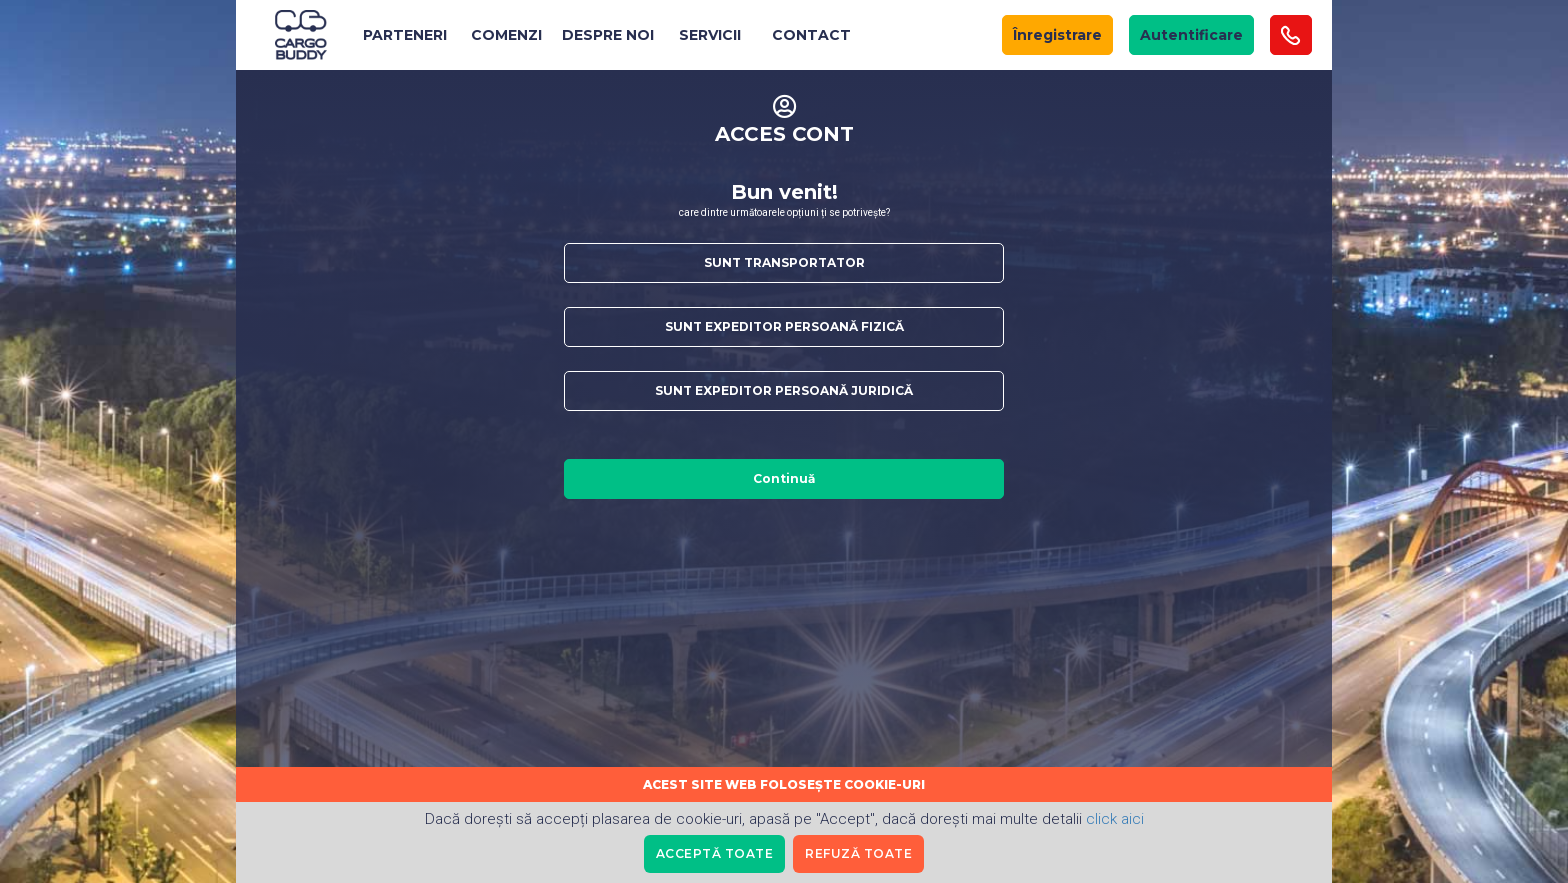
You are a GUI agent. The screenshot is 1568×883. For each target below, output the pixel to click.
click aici (1115, 819)
